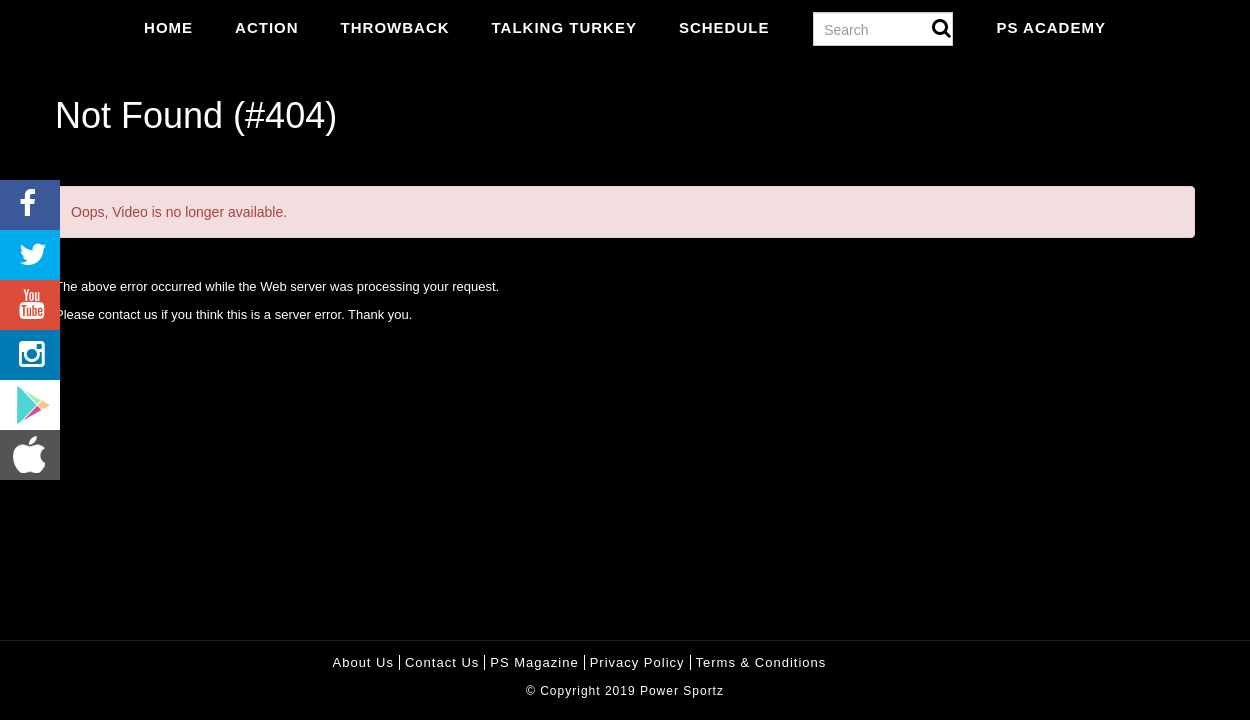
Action (267, 27)
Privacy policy (637, 662)
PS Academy (1050, 27)
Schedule (724, 27)
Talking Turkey (564, 27)
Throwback (395, 27)
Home (168, 27)
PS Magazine (534, 662)
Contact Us (442, 662)
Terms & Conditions (761, 662)
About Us (363, 662)
